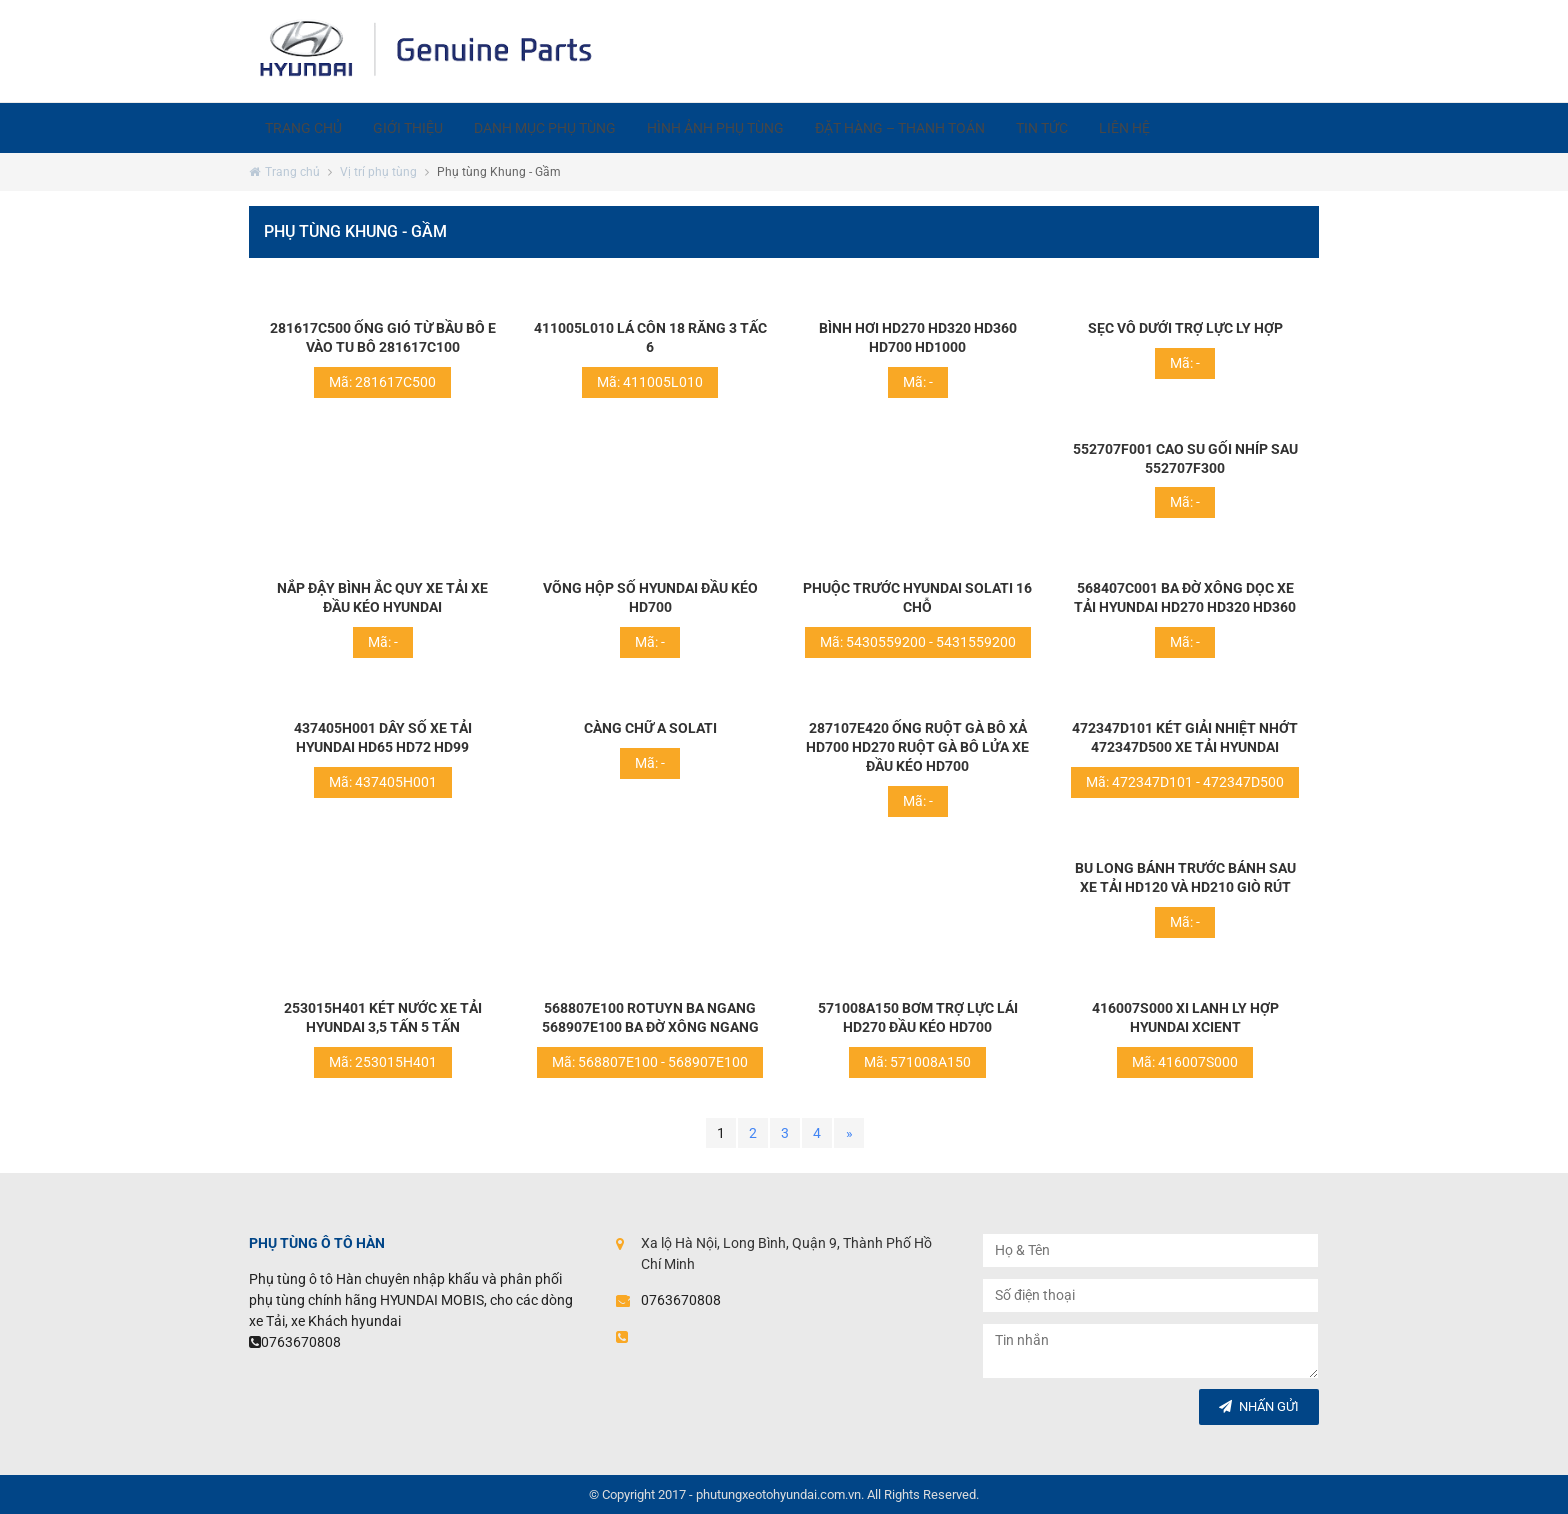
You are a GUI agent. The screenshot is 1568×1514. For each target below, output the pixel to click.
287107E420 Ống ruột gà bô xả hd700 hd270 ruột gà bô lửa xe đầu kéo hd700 (917, 747)
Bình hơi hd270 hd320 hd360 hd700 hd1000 (918, 337)
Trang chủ (307, 128)
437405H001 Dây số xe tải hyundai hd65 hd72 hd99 (383, 737)
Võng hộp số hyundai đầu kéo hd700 (650, 597)
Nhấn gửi (1259, 1406)
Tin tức (1091, 128)
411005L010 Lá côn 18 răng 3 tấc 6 (650, 337)
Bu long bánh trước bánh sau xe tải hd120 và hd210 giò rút (1185, 877)
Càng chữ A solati (650, 728)
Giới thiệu (421, 128)
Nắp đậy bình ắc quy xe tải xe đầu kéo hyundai (382, 597)
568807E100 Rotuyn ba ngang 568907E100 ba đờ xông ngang (650, 1017)
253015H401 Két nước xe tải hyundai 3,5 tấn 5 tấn (383, 1017)
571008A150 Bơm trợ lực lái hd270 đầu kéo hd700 (918, 1017)
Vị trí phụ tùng (378, 172)
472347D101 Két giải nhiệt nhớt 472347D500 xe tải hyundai (1185, 737)
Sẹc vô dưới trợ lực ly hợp (1185, 328)
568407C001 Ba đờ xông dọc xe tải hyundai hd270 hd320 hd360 (1185, 597)
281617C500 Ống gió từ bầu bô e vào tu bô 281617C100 (383, 337)
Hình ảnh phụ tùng (746, 128)
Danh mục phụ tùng (567, 128)
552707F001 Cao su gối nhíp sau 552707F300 (1185, 458)
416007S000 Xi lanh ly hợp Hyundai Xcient (1185, 1017)
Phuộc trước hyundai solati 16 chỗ (917, 597)
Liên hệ (1182, 128)
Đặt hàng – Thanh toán (940, 128)
